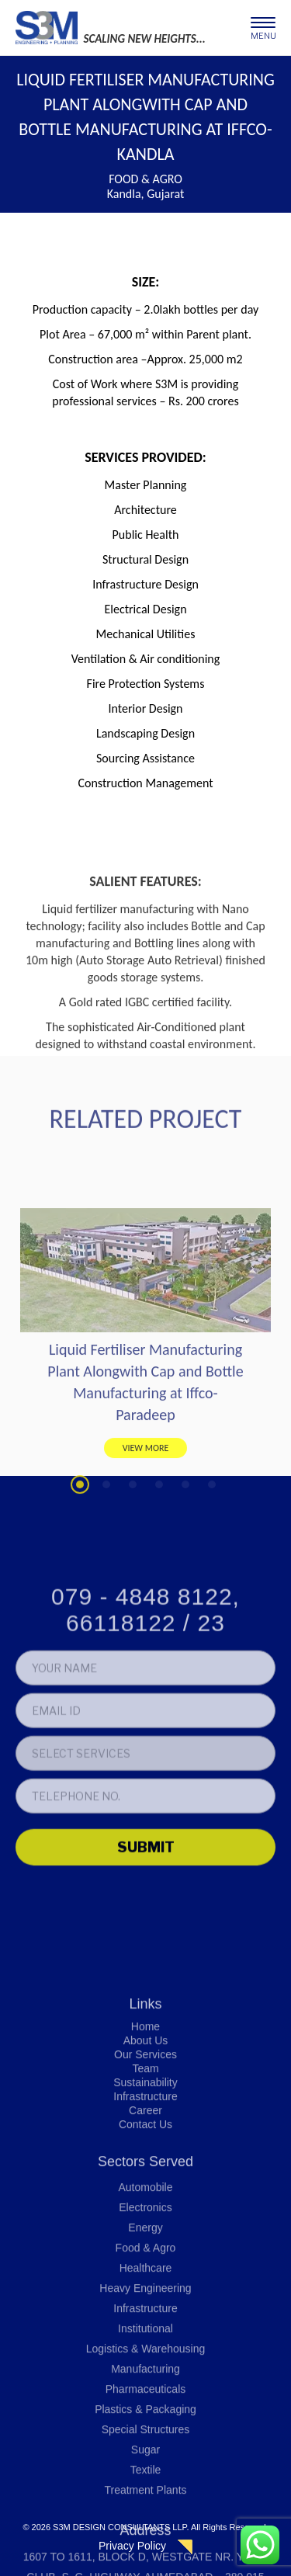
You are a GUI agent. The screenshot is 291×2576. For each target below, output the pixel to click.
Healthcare (146, 2463)
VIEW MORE (146, 1534)
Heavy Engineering (145, 2483)
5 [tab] (185, 1572)
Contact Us (145, 2320)
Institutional (145, 2524)
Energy (145, 2423)
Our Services (145, 2250)
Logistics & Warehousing (146, 2544)
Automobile (145, 2382)
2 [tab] (106, 1572)
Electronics (145, 2403)
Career (145, 2306)
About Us (145, 2236)
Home (145, 2222)
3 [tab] (132, 1572)
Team (145, 2264)
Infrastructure (145, 2292)
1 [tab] (80, 1572)
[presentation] (133, 1965)
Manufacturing (145, 2564)
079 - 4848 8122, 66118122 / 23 (145, 1708)
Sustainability (145, 2278)
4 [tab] (159, 1572)
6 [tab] (212, 1572)
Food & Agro (146, 2443)
